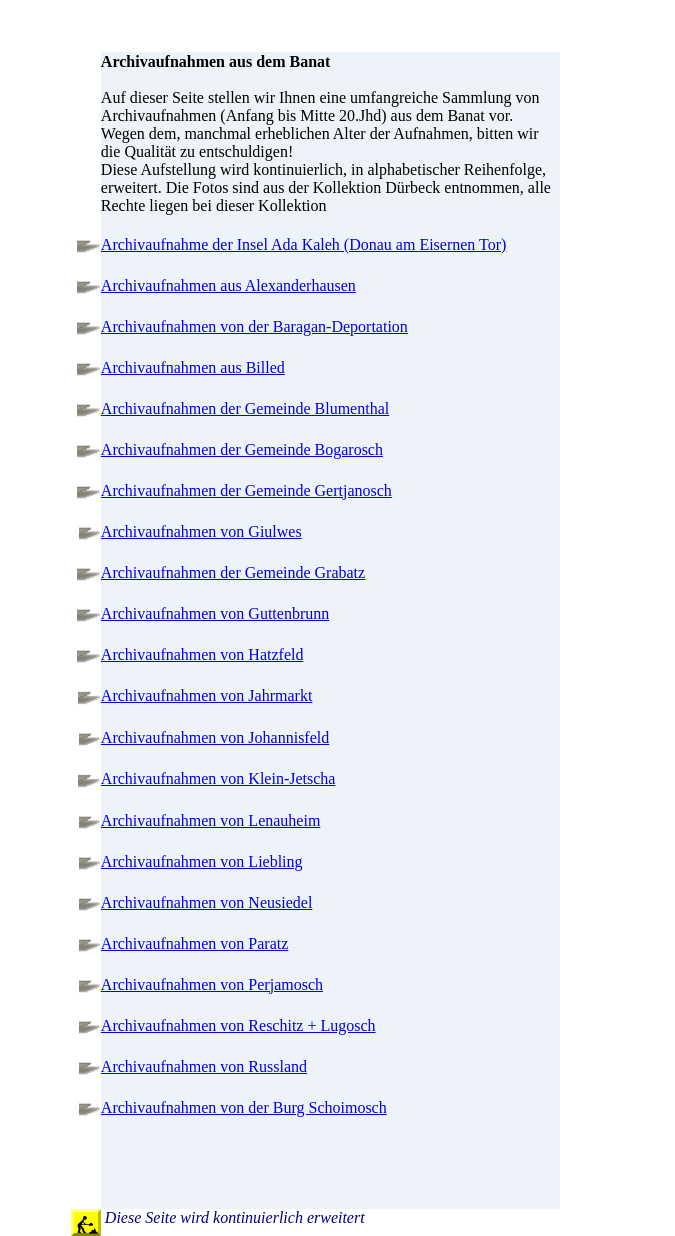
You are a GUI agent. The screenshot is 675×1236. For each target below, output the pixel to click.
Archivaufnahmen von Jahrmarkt (206, 695)
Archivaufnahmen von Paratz (194, 943)
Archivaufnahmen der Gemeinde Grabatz (233, 572)
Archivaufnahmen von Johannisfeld (215, 737)
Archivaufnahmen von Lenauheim (210, 820)
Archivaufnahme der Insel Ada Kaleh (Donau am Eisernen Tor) (304, 244)
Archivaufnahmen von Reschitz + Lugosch (238, 1025)
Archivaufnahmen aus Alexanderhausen (228, 285)
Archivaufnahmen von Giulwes (201, 531)
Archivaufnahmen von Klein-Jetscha (218, 778)
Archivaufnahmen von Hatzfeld (202, 654)
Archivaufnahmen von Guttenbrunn (215, 613)
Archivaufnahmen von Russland (204, 1066)
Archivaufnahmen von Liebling (202, 861)
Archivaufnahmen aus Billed (193, 367)
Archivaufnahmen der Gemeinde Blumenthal (245, 408)
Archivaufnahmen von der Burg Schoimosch (244, 1107)
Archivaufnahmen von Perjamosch (212, 984)
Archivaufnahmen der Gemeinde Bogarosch (242, 449)
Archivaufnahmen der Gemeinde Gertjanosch (246, 490)
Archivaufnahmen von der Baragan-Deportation (254, 326)
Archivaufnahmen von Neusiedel (206, 902)
